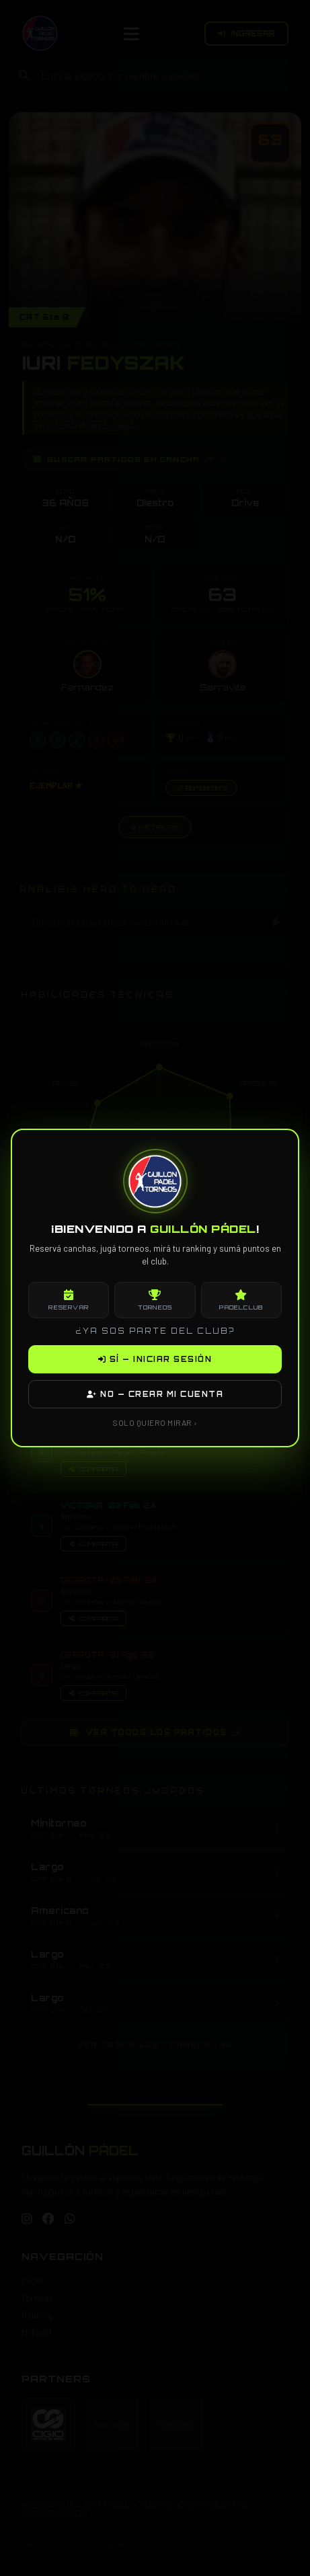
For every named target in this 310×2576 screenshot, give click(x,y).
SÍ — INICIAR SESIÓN (155, 1359)
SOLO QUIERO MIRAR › (155, 1422)
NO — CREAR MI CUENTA (155, 1394)
